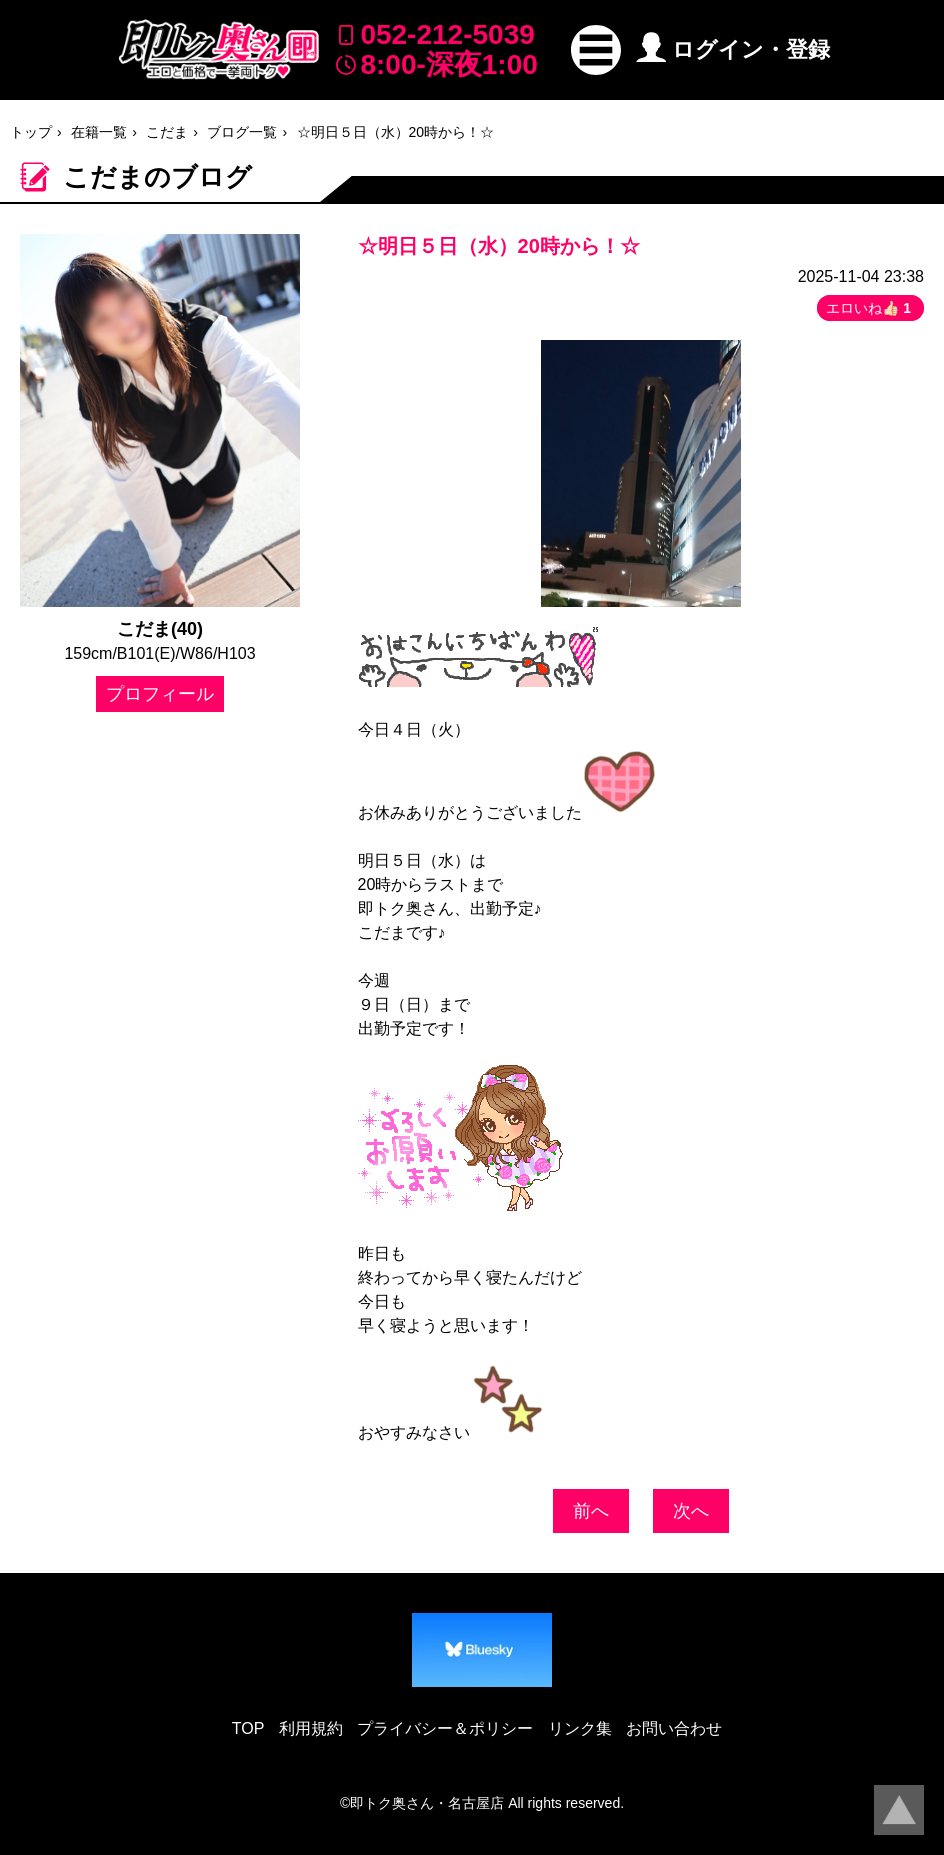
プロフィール (160, 694)
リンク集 (580, 1728)
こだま (167, 132)
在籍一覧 (99, 132)
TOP (248, 1728)
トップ (31, 132)
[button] (596, 50)
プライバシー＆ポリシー (445, 1728)
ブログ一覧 (242, 132)
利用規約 (311, 1728)
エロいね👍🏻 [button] (870, 308)
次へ (691, 1511)
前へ (591, 1511)
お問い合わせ (674, 1728)
